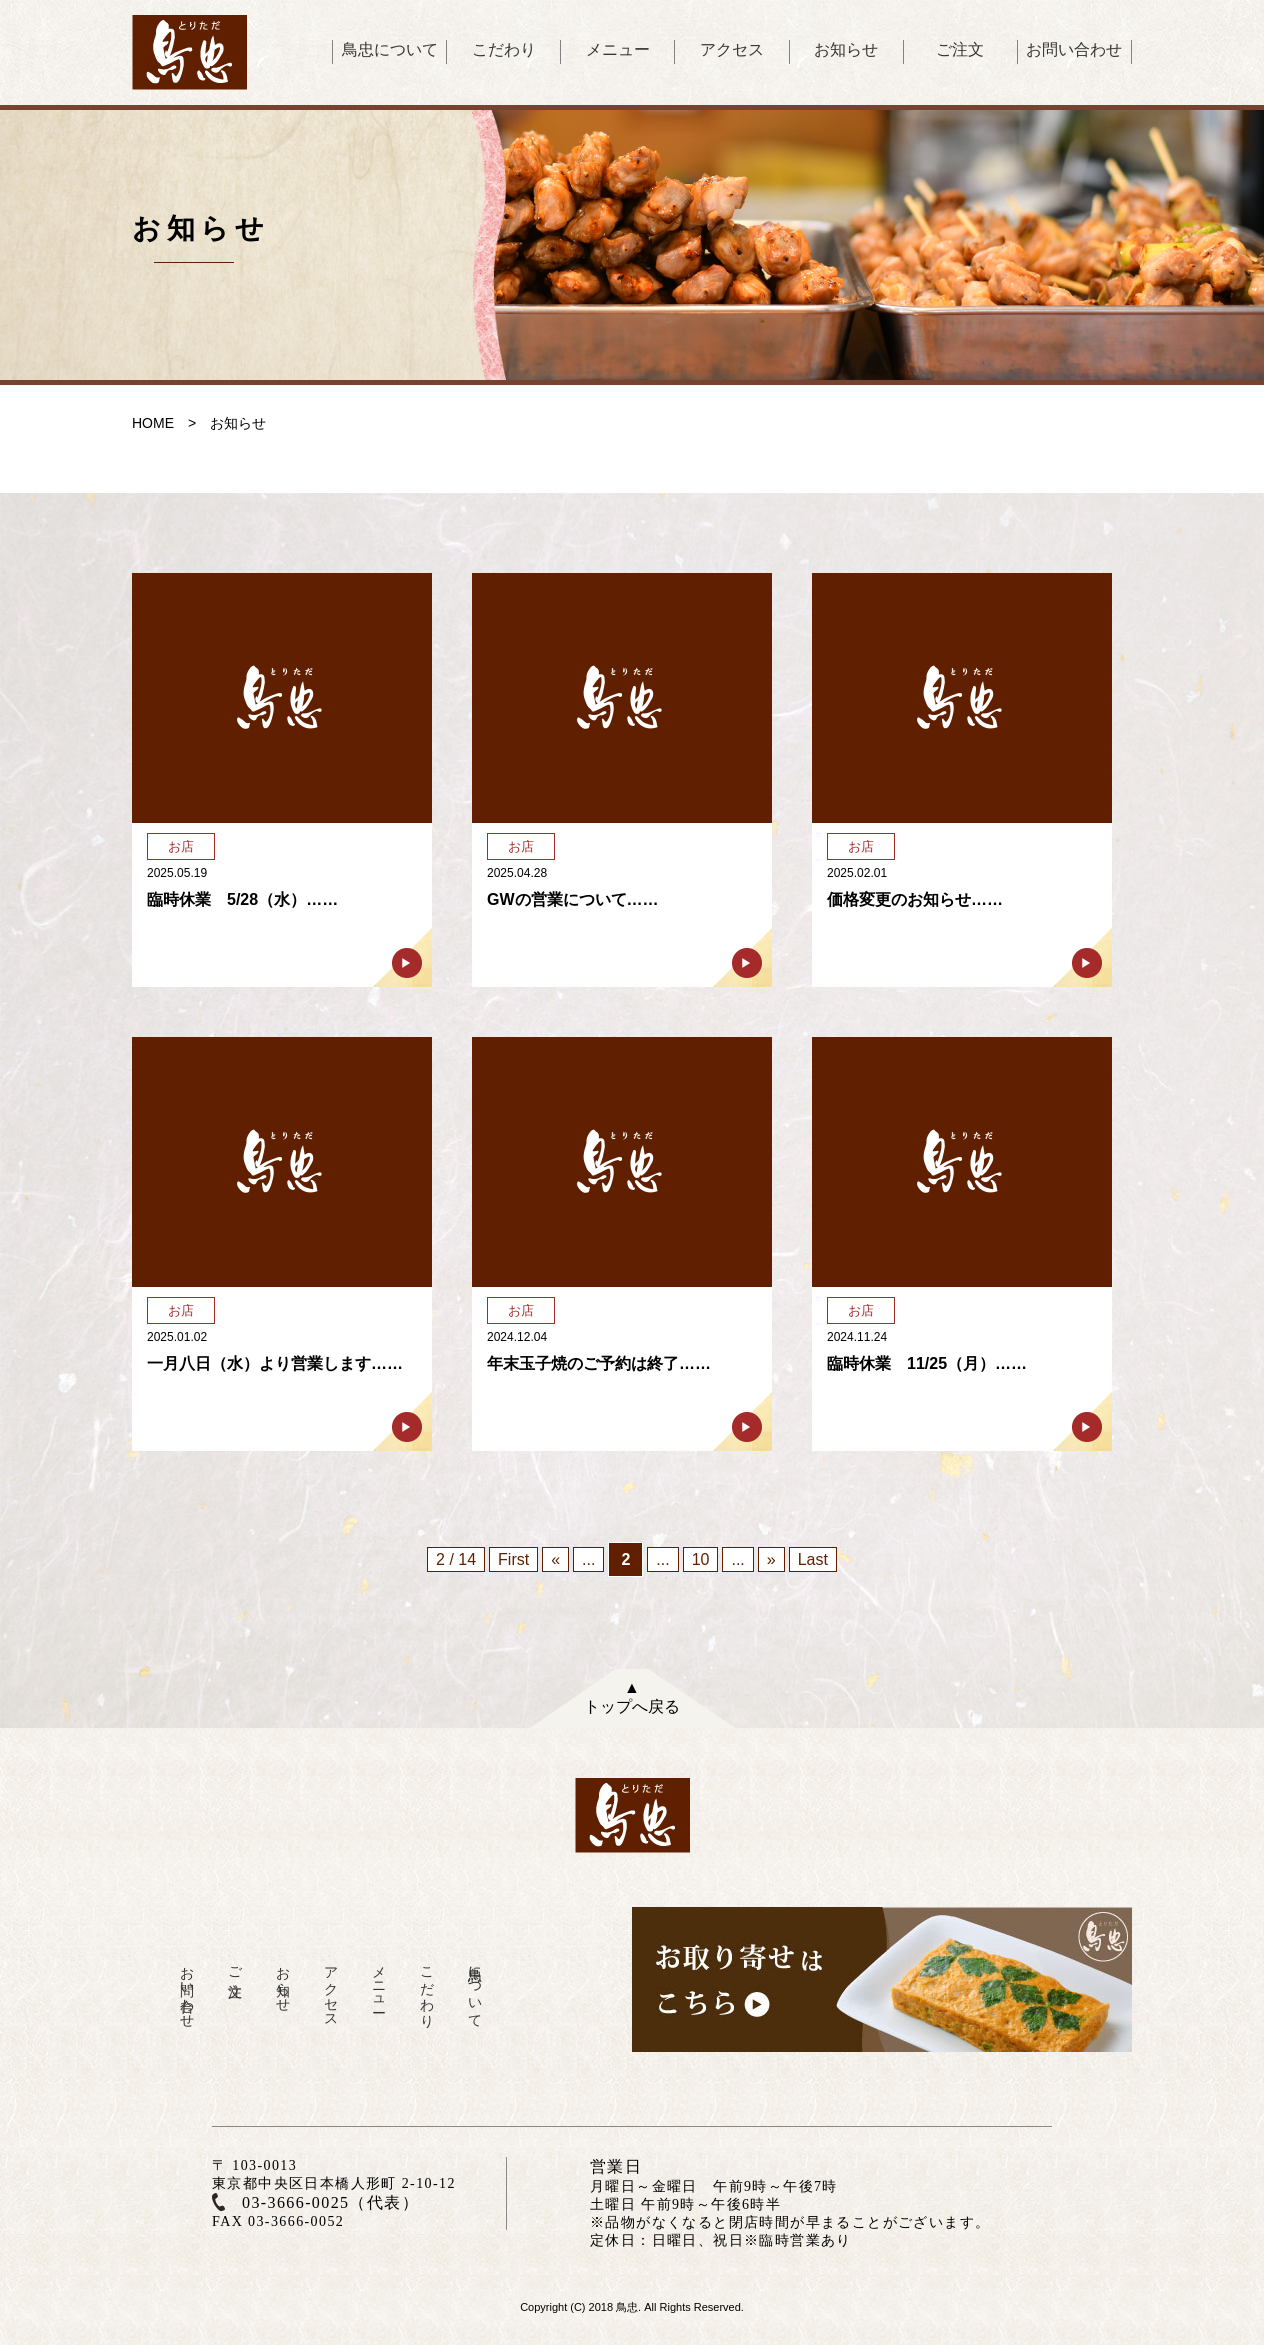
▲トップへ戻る (632, 1697)
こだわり (504, 49)
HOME (153, 423)
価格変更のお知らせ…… (915, 899)
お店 (181, 846)
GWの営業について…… (573, 899)
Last (813, 1559)
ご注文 (960, 49)
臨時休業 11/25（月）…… (927, 1363)
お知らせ (846, 49)
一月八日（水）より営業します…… (275, 1363)
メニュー (618, 49)
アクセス (732, 49)
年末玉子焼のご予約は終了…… (599, 1363)
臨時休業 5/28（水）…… (242, 899)
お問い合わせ (1074, 49)
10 (701, 1559)
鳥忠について (390, 49)
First (513, 1559)
